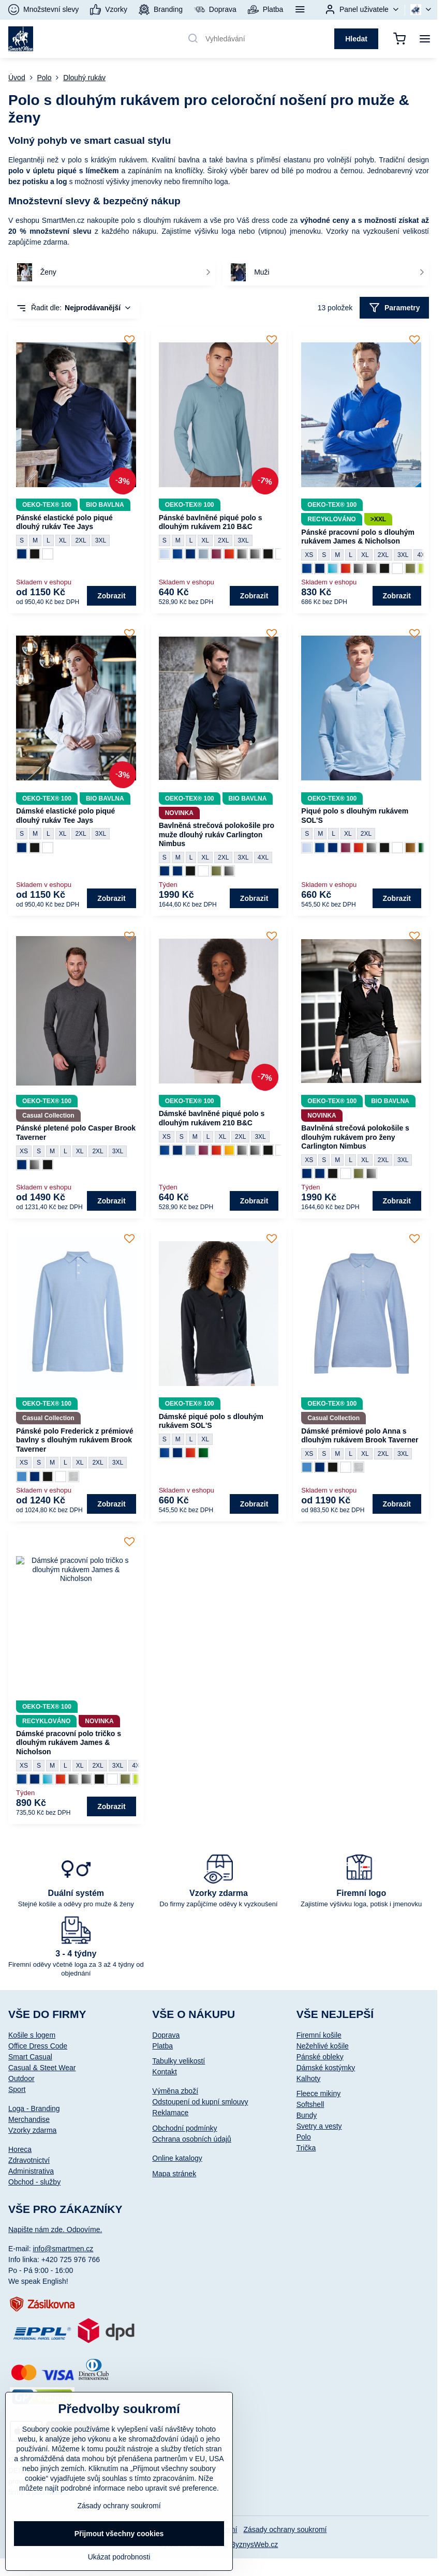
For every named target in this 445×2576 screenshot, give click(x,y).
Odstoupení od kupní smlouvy (200, 2102)
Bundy (306, 2115)
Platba (162, 2046)
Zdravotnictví (29, 2160)
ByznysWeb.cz (254, 2544)
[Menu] (424, 38)
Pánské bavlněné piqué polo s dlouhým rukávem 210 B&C (210, 522)
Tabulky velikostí (178, 2061)
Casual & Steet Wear (42, 2067)
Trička (306, 2148)
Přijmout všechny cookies (119, 2533)
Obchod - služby (34, 2182)
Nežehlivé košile (322, 2046)
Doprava (166, 2035)
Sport (16, 2089)
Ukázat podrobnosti (119, 2557)
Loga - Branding (34, 2108)
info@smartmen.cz (63, 2248)
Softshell (310, 2104)
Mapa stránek (174, 2174)
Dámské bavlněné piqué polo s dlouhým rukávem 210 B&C (212, 1118)
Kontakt (164, 2072)
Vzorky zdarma (32, 2130)
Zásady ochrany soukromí (285, 2529)
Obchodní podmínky (184, 2128)
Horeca (20, 2149)
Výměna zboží (175, 2091)
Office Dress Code (37, 2046)
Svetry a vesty (319, 2126)
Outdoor (21, 2078)
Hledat (356, 39)
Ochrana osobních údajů (191, 2139)
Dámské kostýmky (325, 2067)
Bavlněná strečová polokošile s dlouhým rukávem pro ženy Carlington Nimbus (355, 1137)
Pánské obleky (320, 2057)
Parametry (394, 308)
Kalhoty (308, 2078)
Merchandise (29, 2119)
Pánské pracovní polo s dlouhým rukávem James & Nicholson (357, 537)
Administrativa (31, 2171)
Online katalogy (177, 2158)
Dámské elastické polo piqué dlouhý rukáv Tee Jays (65, 815)
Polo (303, 2137)
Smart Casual (30, 2057)
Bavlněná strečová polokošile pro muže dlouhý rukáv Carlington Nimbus (216, 834)
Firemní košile (319, 2035)
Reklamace (170, 2112)
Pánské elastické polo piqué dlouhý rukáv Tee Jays (64, 522)
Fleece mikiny (318, 2093)
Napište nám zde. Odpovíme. (55, 2229)
